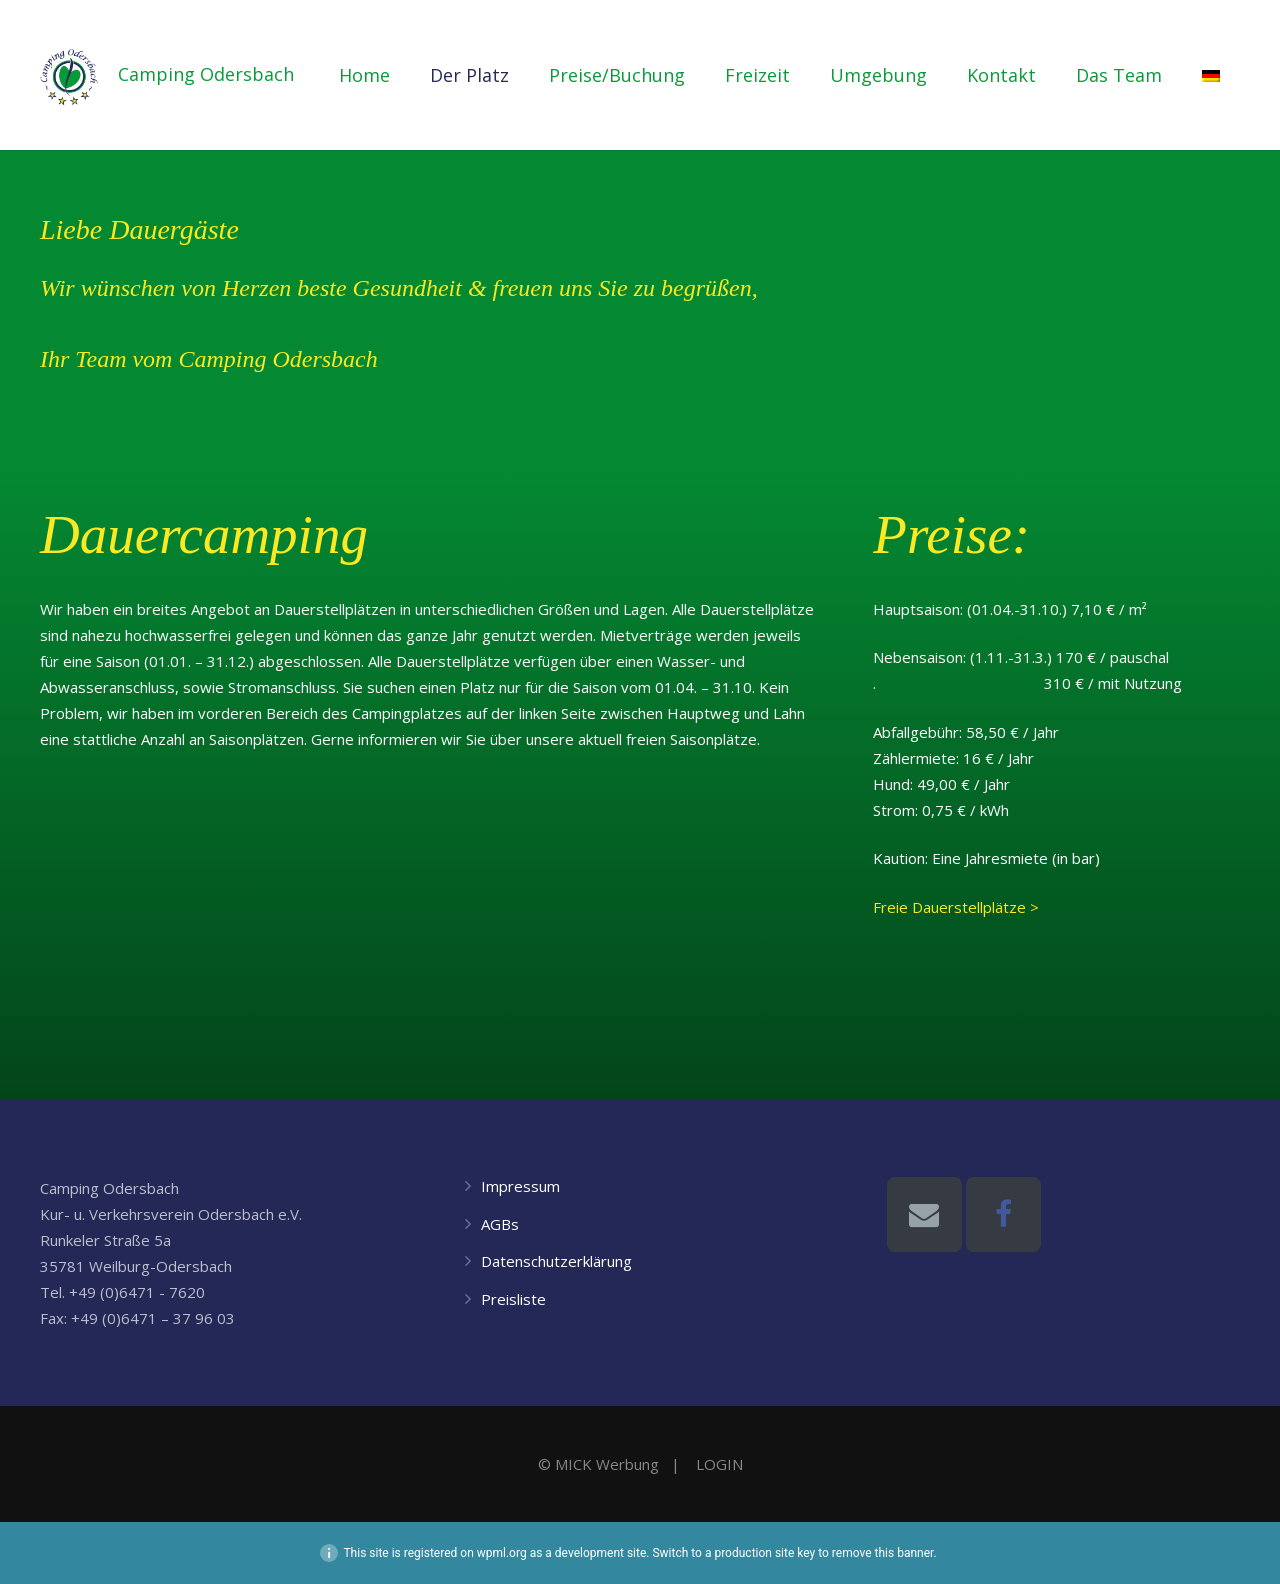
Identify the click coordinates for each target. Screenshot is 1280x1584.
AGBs (500, 1224)
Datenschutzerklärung (556, 1261)
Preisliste (513, 1299)
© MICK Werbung (598, 1464)
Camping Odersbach (229, 75)
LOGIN (719, 1464)
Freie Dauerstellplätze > (956, 907)
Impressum (520, 1186)
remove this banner (883, 1553)
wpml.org (502, 1553)
